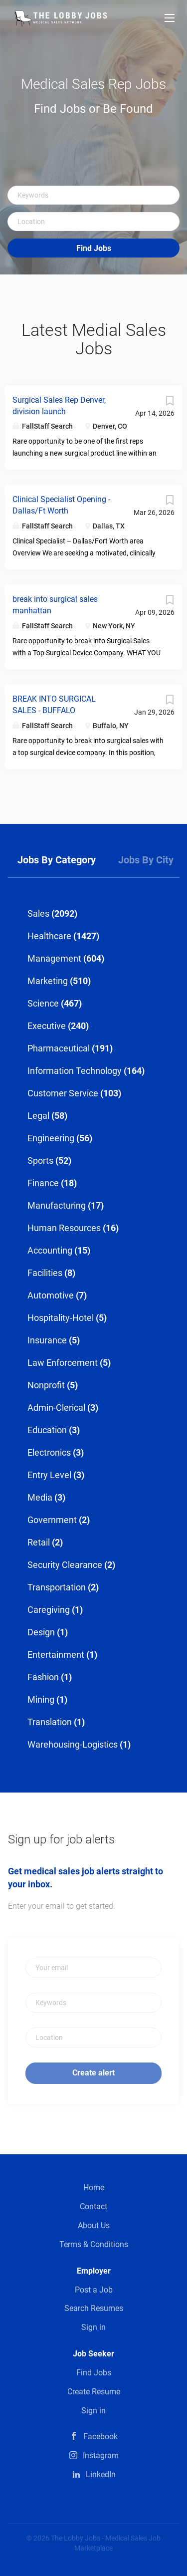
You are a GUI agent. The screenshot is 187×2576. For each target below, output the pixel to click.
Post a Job (94, 2290)
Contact (93, 2206)
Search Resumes (93, 2308)
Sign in (93, 2327)
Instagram (101, 2455)
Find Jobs (93, 248)
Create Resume (93, 2391)
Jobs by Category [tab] (56, 860)
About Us (94, 2225)
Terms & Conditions (93, 2244)
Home (93, 2187)
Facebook (100, 2436)
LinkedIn (101, 2474)
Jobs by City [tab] (146, 860)
